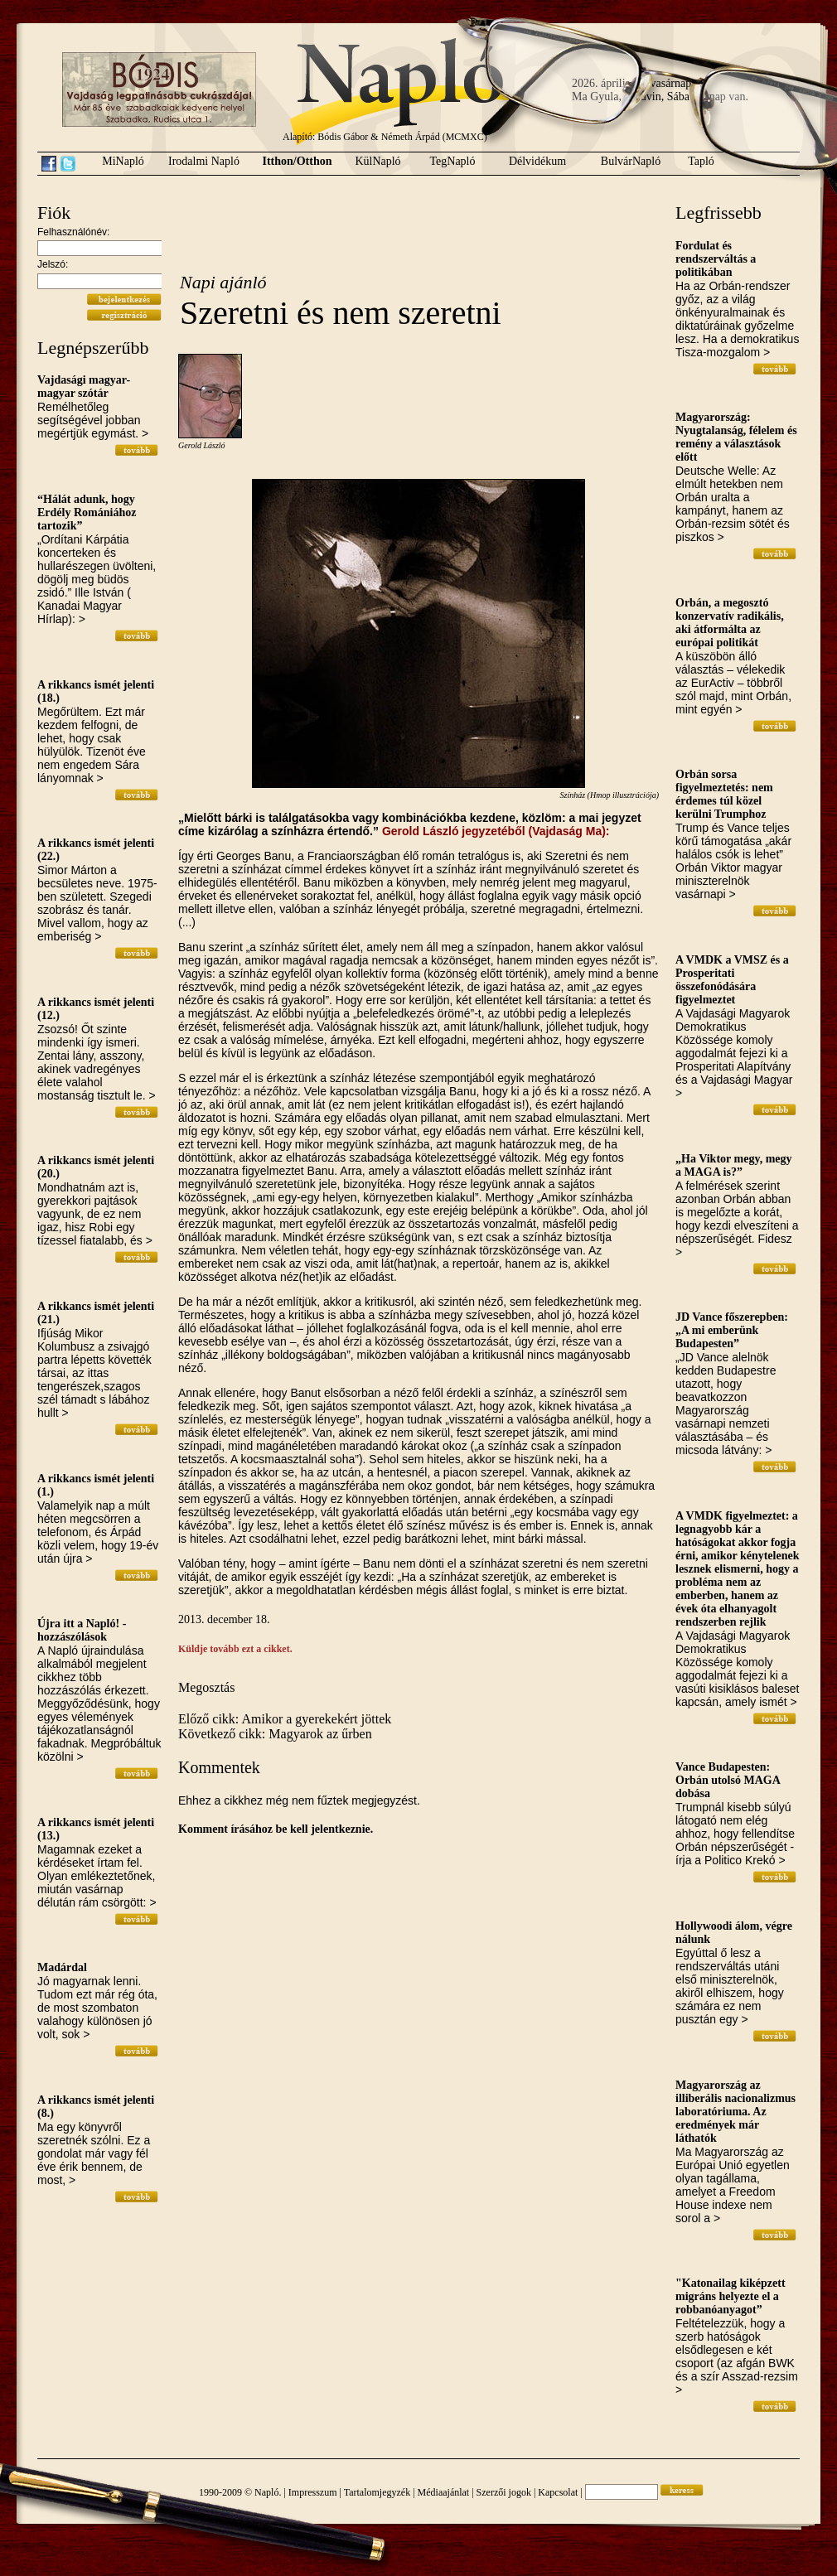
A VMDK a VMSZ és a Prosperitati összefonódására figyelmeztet (732, 980)
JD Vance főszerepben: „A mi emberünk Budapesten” (731, 1330)
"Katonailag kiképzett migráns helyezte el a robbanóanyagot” (730, 2296)
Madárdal (62, 1967)
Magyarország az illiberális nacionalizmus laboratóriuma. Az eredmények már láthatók (735, 2111)
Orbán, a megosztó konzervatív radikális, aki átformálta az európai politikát (729, 623)
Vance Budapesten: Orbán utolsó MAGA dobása (727, 1780)
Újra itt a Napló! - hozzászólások (81, 1630)
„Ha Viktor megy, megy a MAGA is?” (733, 1165)
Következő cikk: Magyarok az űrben (275, 1734)
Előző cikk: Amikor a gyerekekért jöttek (284, 1719)
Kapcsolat (558, 2492)
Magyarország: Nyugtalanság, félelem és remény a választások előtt (736, 437)
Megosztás (206, 1687)
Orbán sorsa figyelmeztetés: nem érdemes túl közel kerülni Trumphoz (724, 794)
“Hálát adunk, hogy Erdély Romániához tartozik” (86, 512)
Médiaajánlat (444, 2492)
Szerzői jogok (504, 2492)
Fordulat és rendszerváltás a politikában (715, 258)
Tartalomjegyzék (377, 2492)
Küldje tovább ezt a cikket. (235, 1649)
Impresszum (312, 2492)
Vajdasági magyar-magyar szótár (83, 386)
